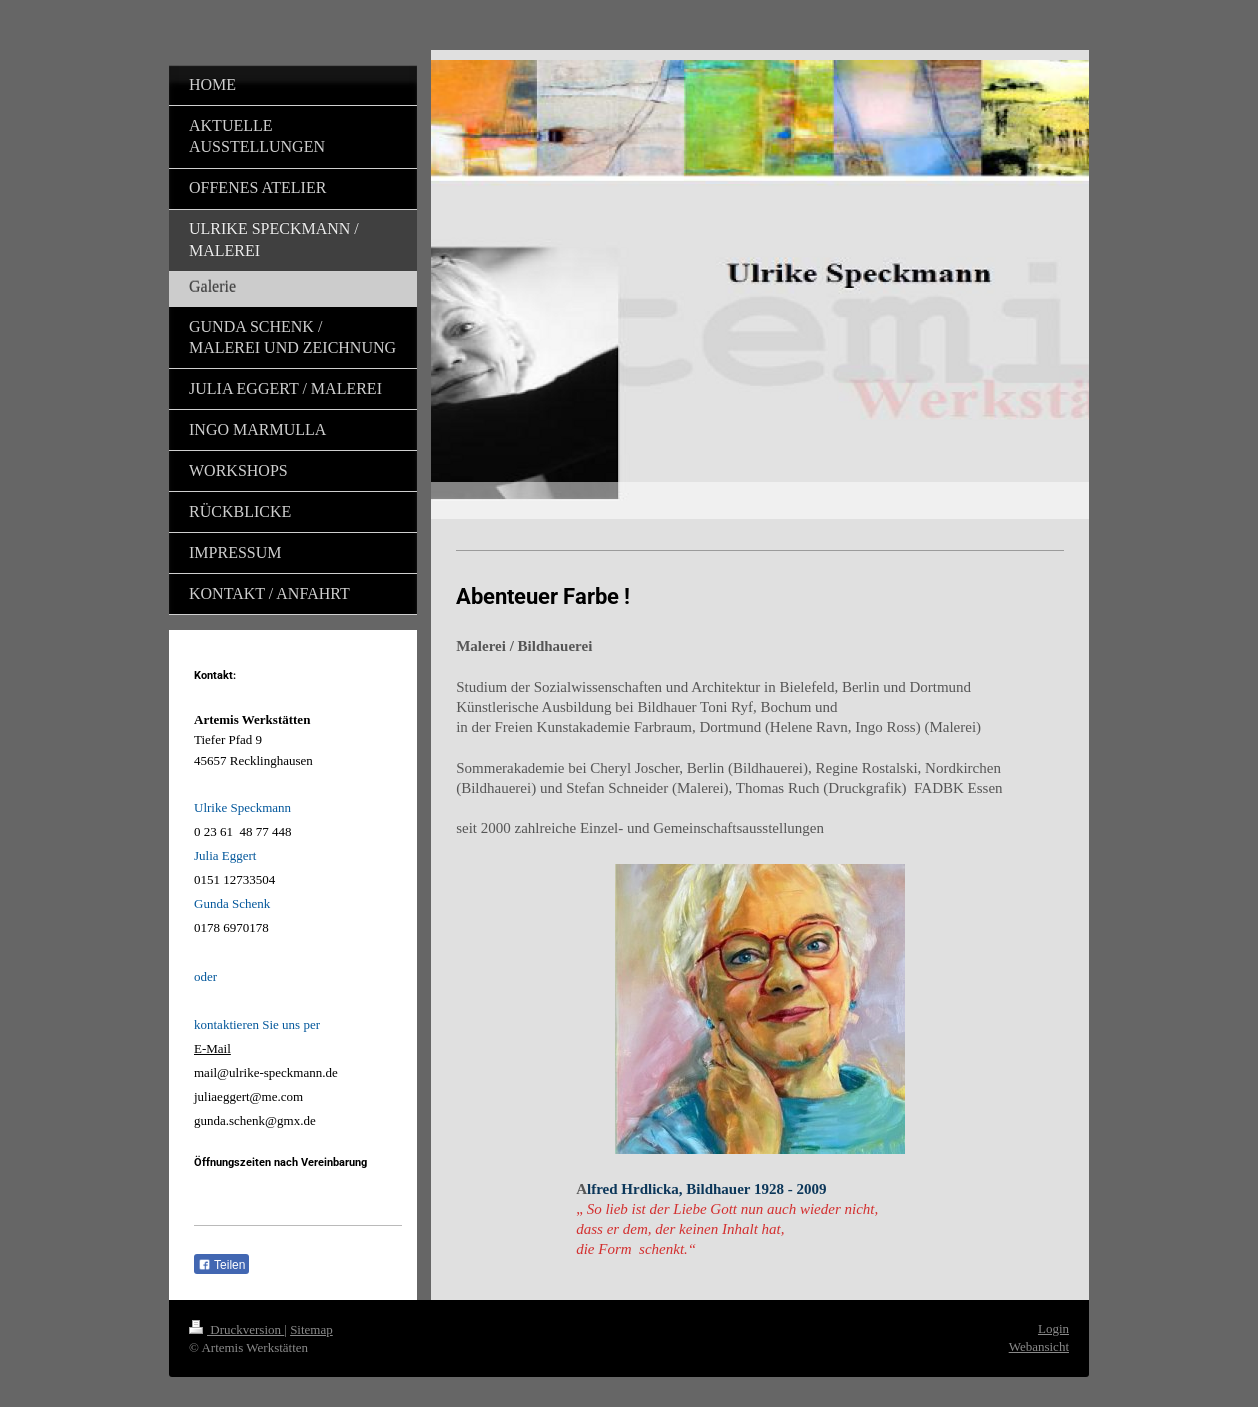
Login (1053, 1328)
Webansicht (1039, 1346)
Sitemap (311, 1329)
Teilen (221, 1265)
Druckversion (236, 1329)
